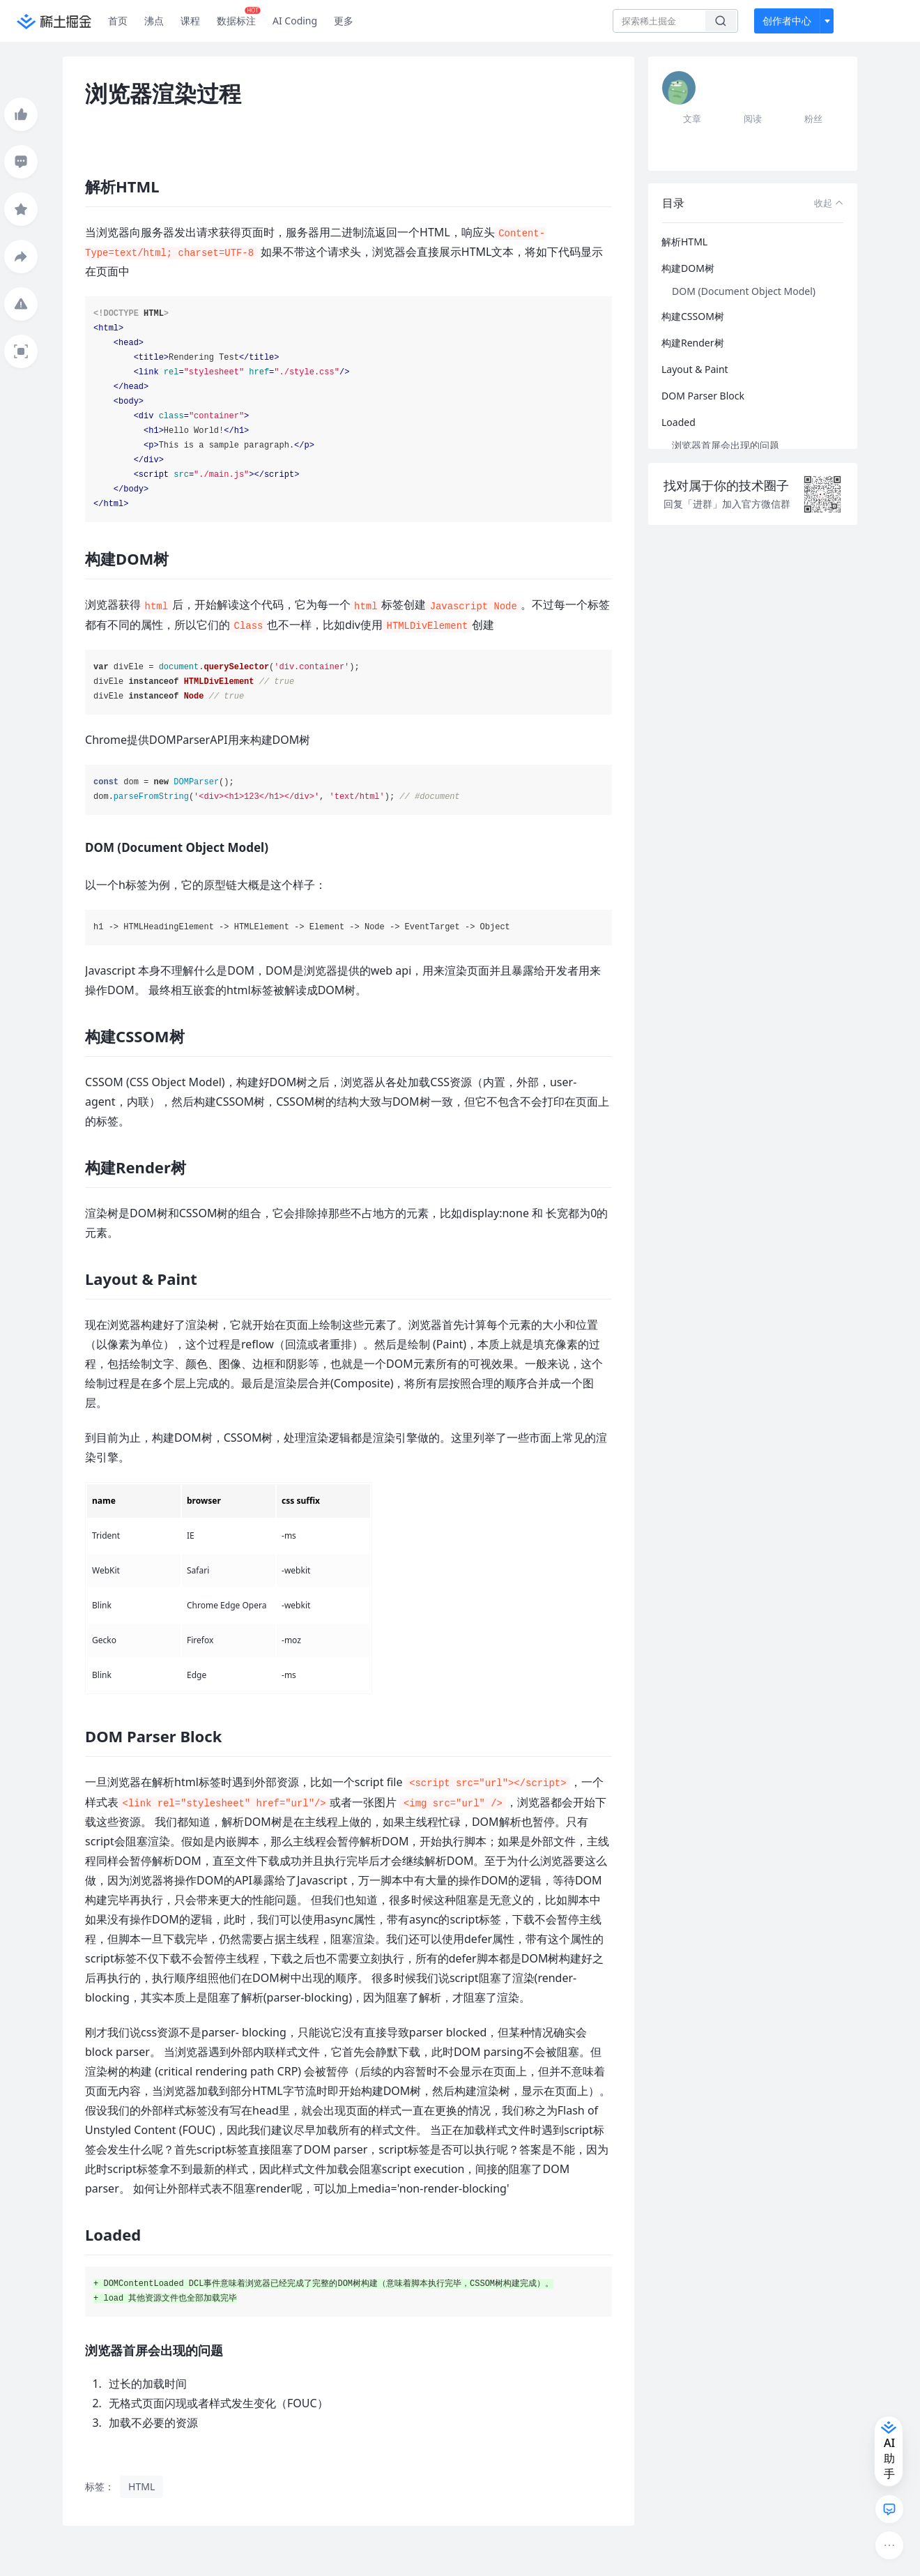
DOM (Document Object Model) (743, 291)
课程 (190, 20)
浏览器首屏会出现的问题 (725, 445)
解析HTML (684, 241)
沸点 (154, 20)
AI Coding (295, 20)
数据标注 (239, 17)
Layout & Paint (694, 369)
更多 (343, 20)
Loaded (678, 422)
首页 (118, 20)
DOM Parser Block (702, 395)
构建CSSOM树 (692, 316)
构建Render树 (692, 342)
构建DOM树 (687, 268)
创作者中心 (786, 20)
